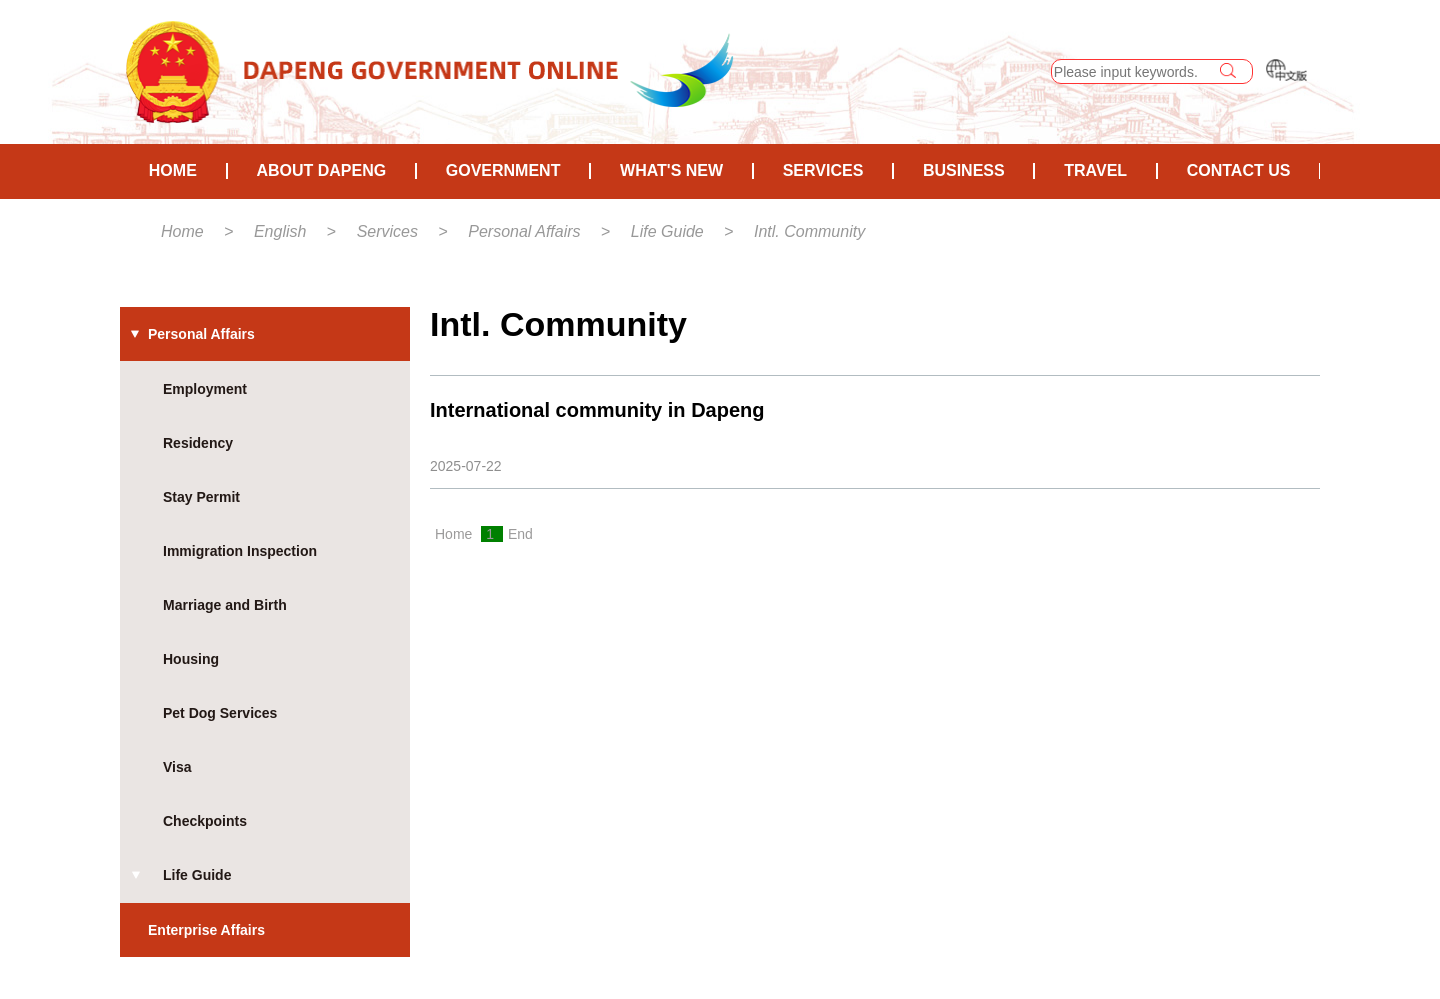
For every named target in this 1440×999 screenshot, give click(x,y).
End (520, 534)
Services (823, 171)
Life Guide (667, 231)
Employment (205, 389)
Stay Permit (201, 497)
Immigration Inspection (240, 551)
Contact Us (1239, 171)
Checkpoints (205, 821)
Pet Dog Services (220, 713)
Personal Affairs (524, 231)
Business (964, 171)
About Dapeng (321, 171)
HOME (173, 171)
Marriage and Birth (225, 605)
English (280, 231)
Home (182, 231)
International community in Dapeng (597, 410)
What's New (671, 171)
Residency (198, 443)
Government (503, 171)
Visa (177, 767)
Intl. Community (809, 231)
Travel (1095, 171)
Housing (191, 659)
